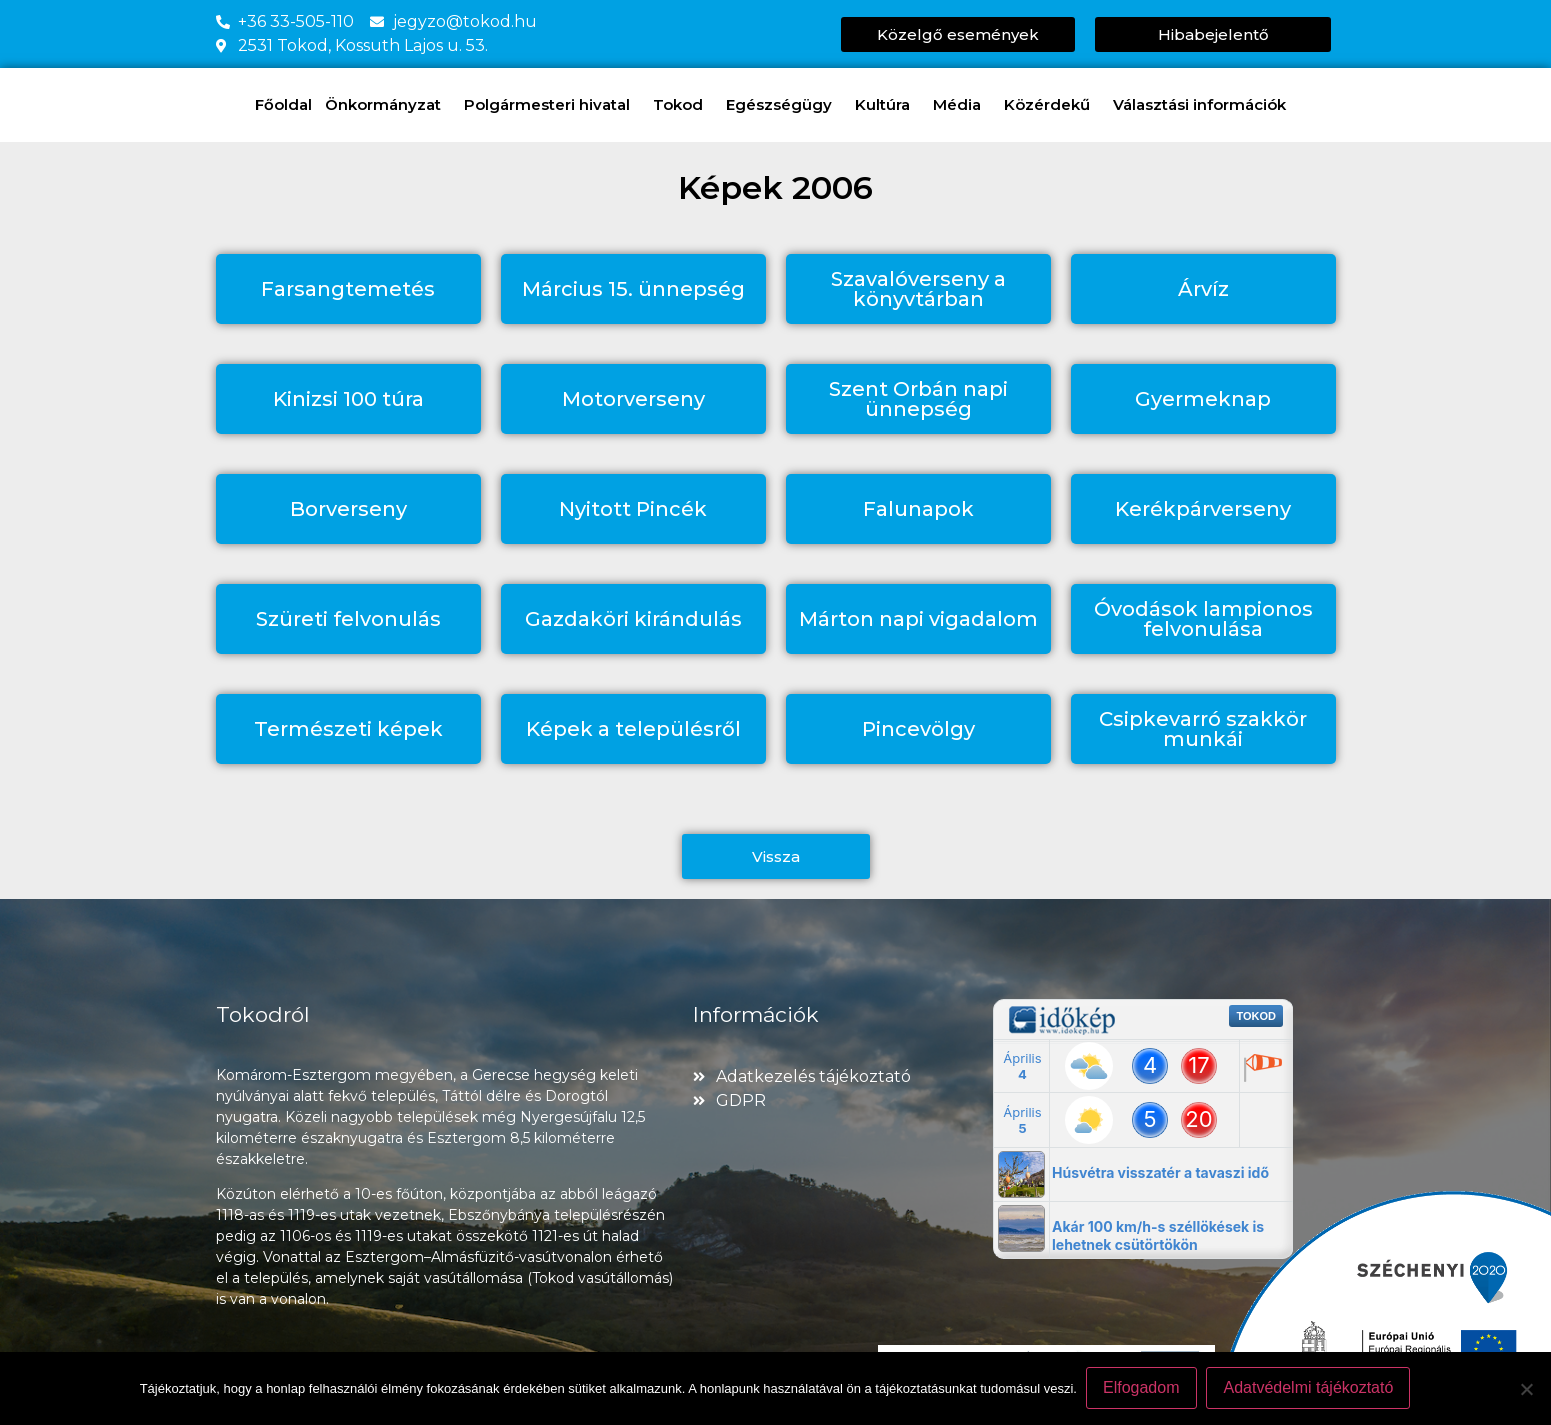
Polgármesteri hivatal (552, 105)
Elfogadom (1142, 1388)
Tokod (683, 105)
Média (962, 105)
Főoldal (283, 104)
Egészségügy (784, 105)
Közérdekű (1052, 105)
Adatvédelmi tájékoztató (1309, 1388)
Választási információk (1204, 105)
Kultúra (887, 105)
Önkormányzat (388, 105)
